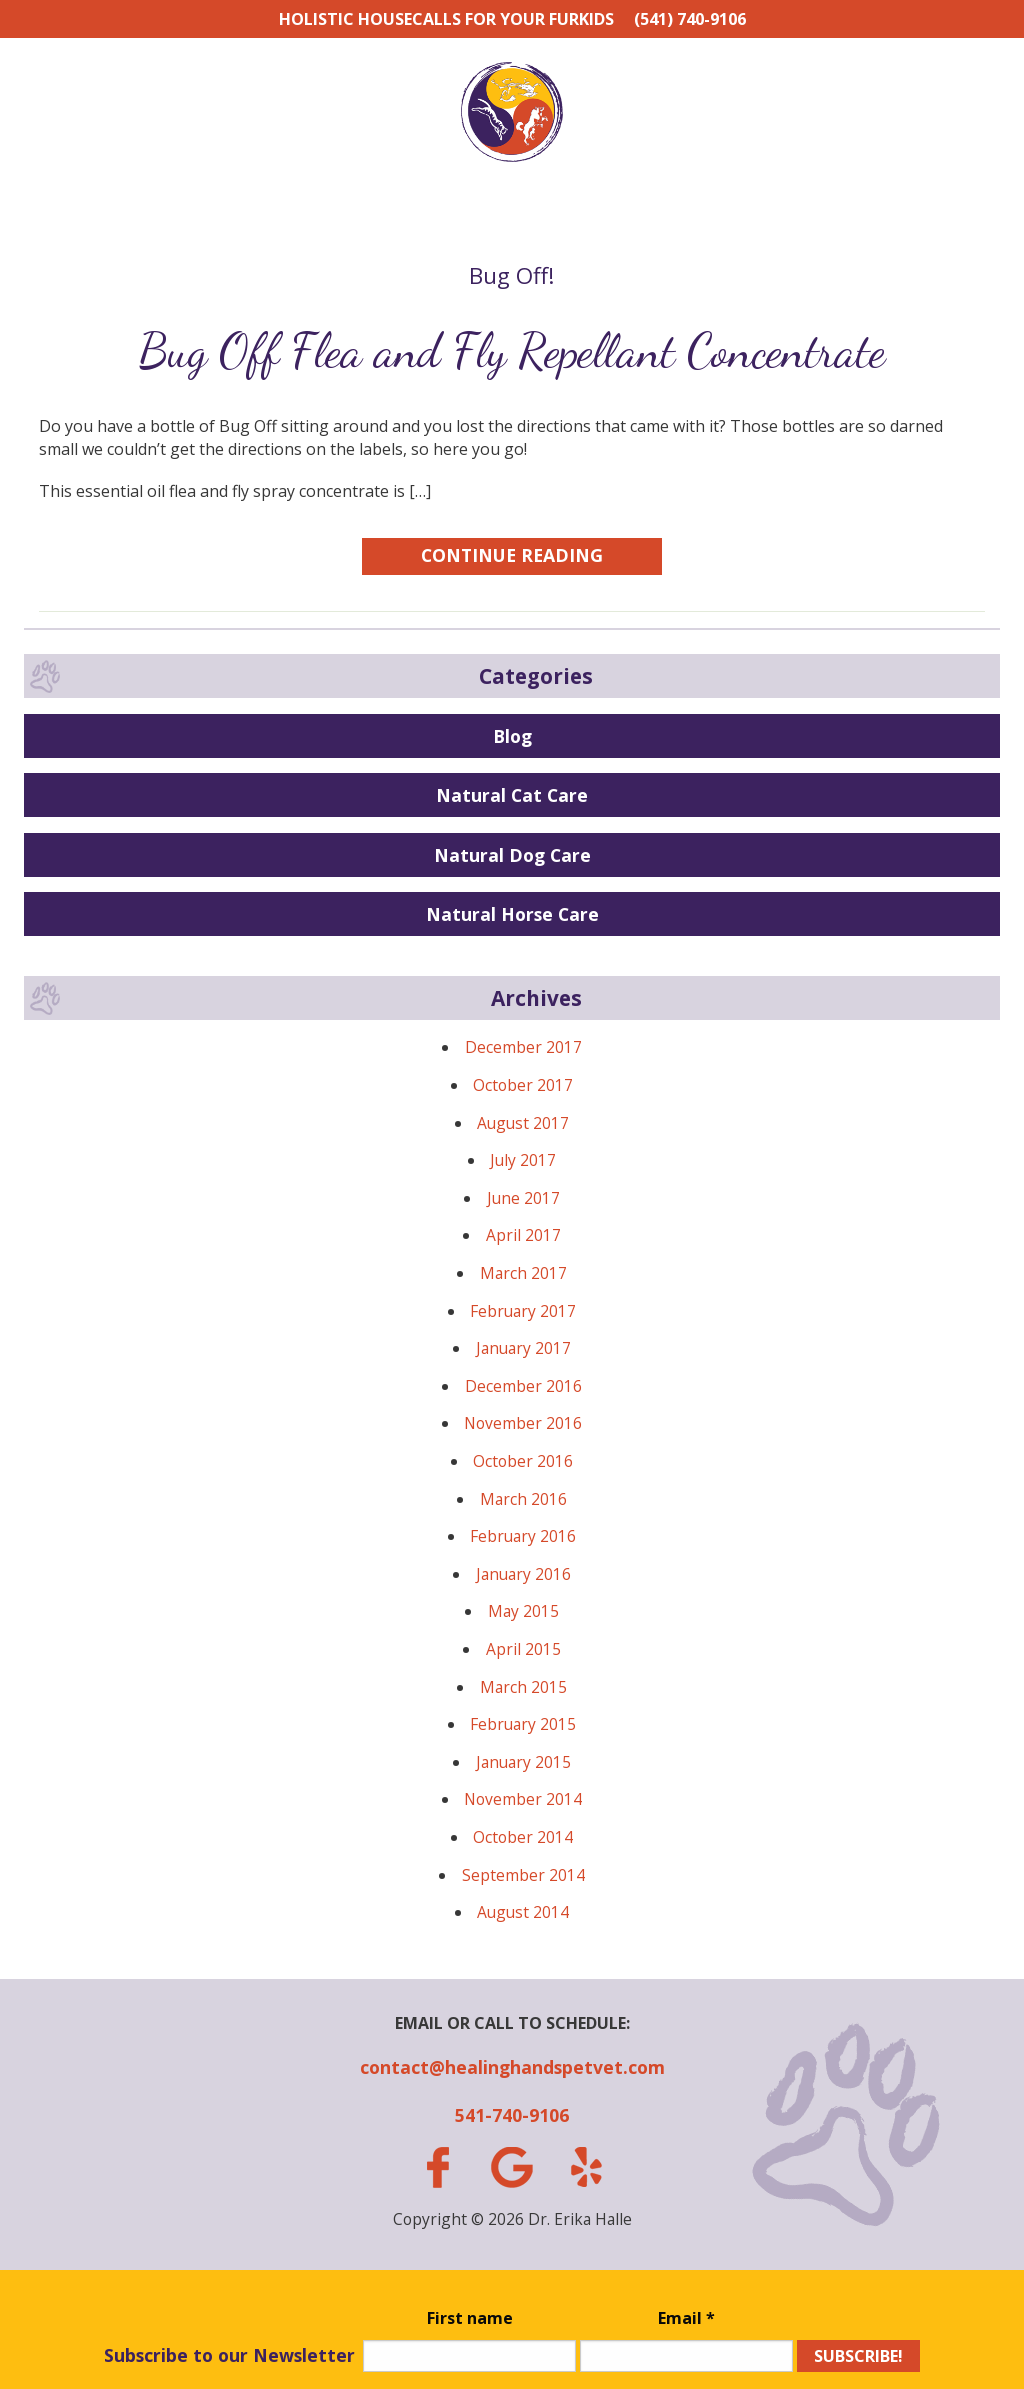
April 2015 (523, 1649)
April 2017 (523, 1235)
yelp (586, 2167)
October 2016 (523, 1461)
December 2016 (523, 1386)
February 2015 (523, 1724)
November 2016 (523, 1423)
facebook (437, 2167)
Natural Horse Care (512, 914)
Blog (512, 736)
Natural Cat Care (512, 795)
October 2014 (523, 1837)
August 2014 (523, 1912)
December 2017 (523, 1047)
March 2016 (523, 1499)
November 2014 (523, 1799)
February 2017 (523, 1311)
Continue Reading (512, 555)
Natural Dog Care (512, 855)
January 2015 (523, 1762)
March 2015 (523, 1687)
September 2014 (523, 1875)
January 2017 (523, 1348)
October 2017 (523, 1085)
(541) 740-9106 (690, 19)
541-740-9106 (512, 2115)
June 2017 (523, 1198)
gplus (512, 2167)
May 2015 (523, 1611)
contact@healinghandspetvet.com (512, 2067)
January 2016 (523, 1574)
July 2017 (523, 1160)
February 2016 (523, 1536)
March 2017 (523, 1273)
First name (470, 2318)
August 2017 (523, 1123)
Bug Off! (512, 275)
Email (686, 2318)
